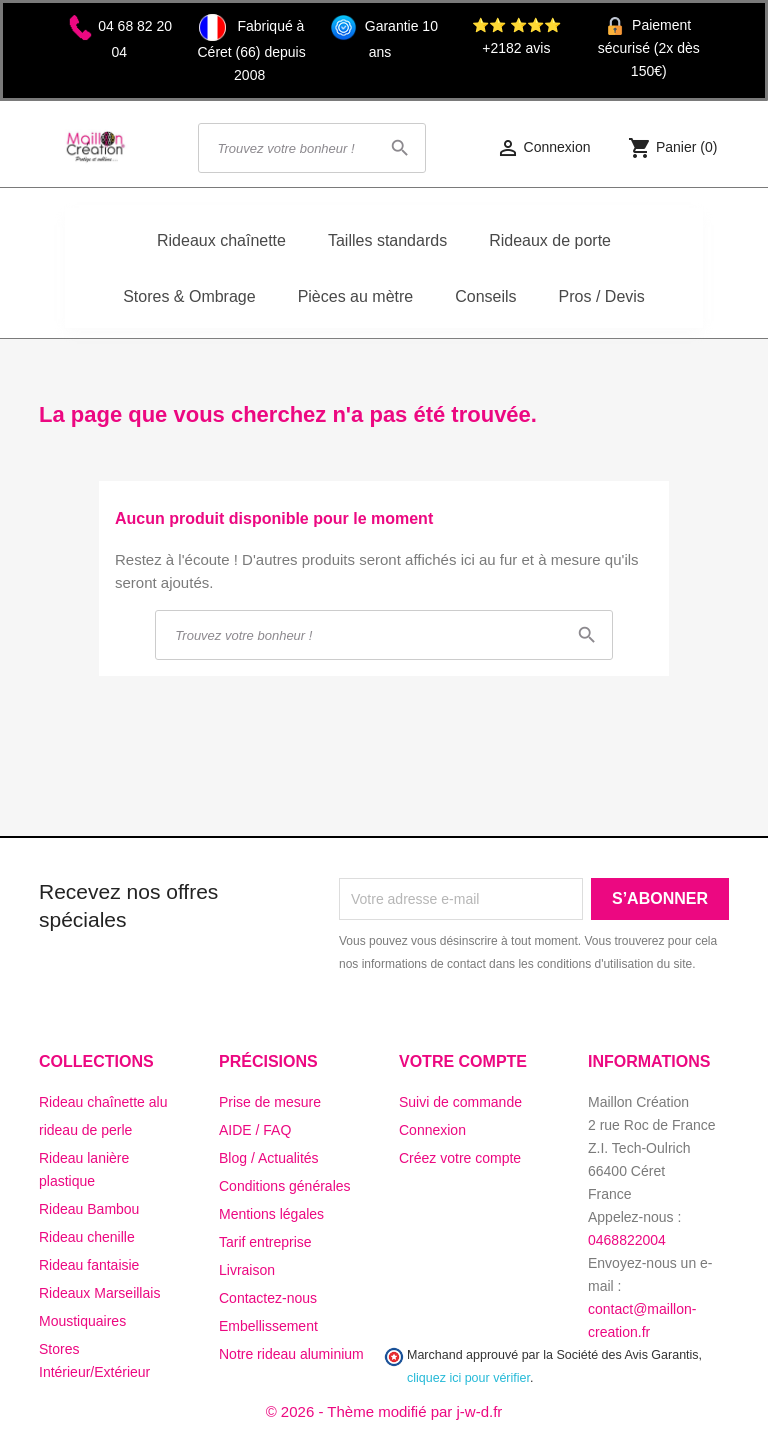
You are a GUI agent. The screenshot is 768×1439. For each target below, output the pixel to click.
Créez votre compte (460, 1158)
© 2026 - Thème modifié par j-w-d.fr (384, 1411)
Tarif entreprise (265, 1242)
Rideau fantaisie (89, 1265)
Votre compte (463, 1061)
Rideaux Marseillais (99, 1293)
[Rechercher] (312, 148)
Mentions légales (271, 1214)
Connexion (432, 1130)
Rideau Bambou (89, 1209)
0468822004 (627, 1240)
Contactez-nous (268, 1298)
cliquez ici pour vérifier (468, 1378)
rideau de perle (85, 1130)
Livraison (247, 1270)
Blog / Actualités (269, 1158)
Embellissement (268, 1326)
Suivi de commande (460, 1102)
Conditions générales (285, 1186)
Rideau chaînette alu (103, 1102)
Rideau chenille (87, 1237)
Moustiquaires (82, 1321)
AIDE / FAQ (255, 1130)
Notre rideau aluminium (291, 1354)
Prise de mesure (270, 1102)
